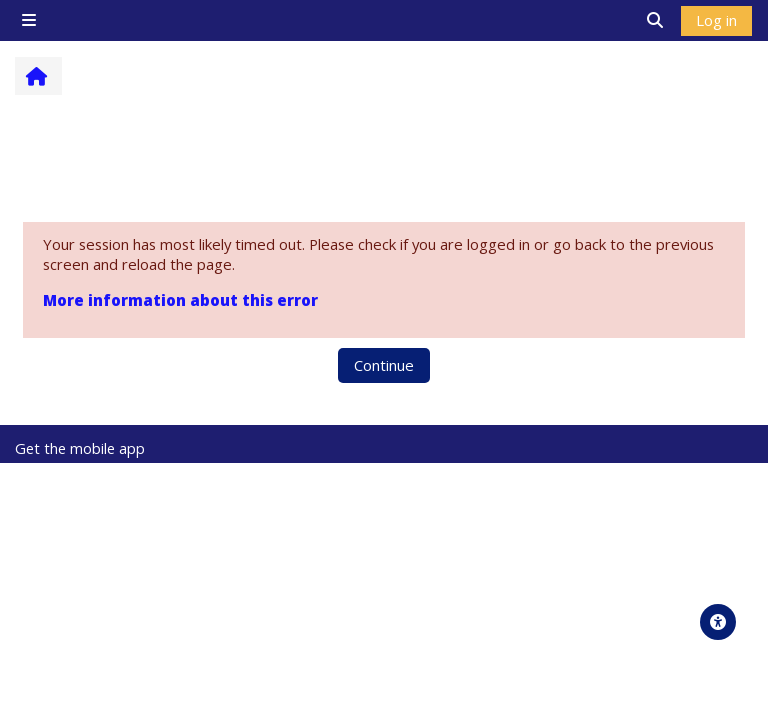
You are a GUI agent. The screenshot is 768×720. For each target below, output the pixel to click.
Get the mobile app (80, 448)
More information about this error (180, 300)
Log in (716, 20)
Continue (384, 365)
